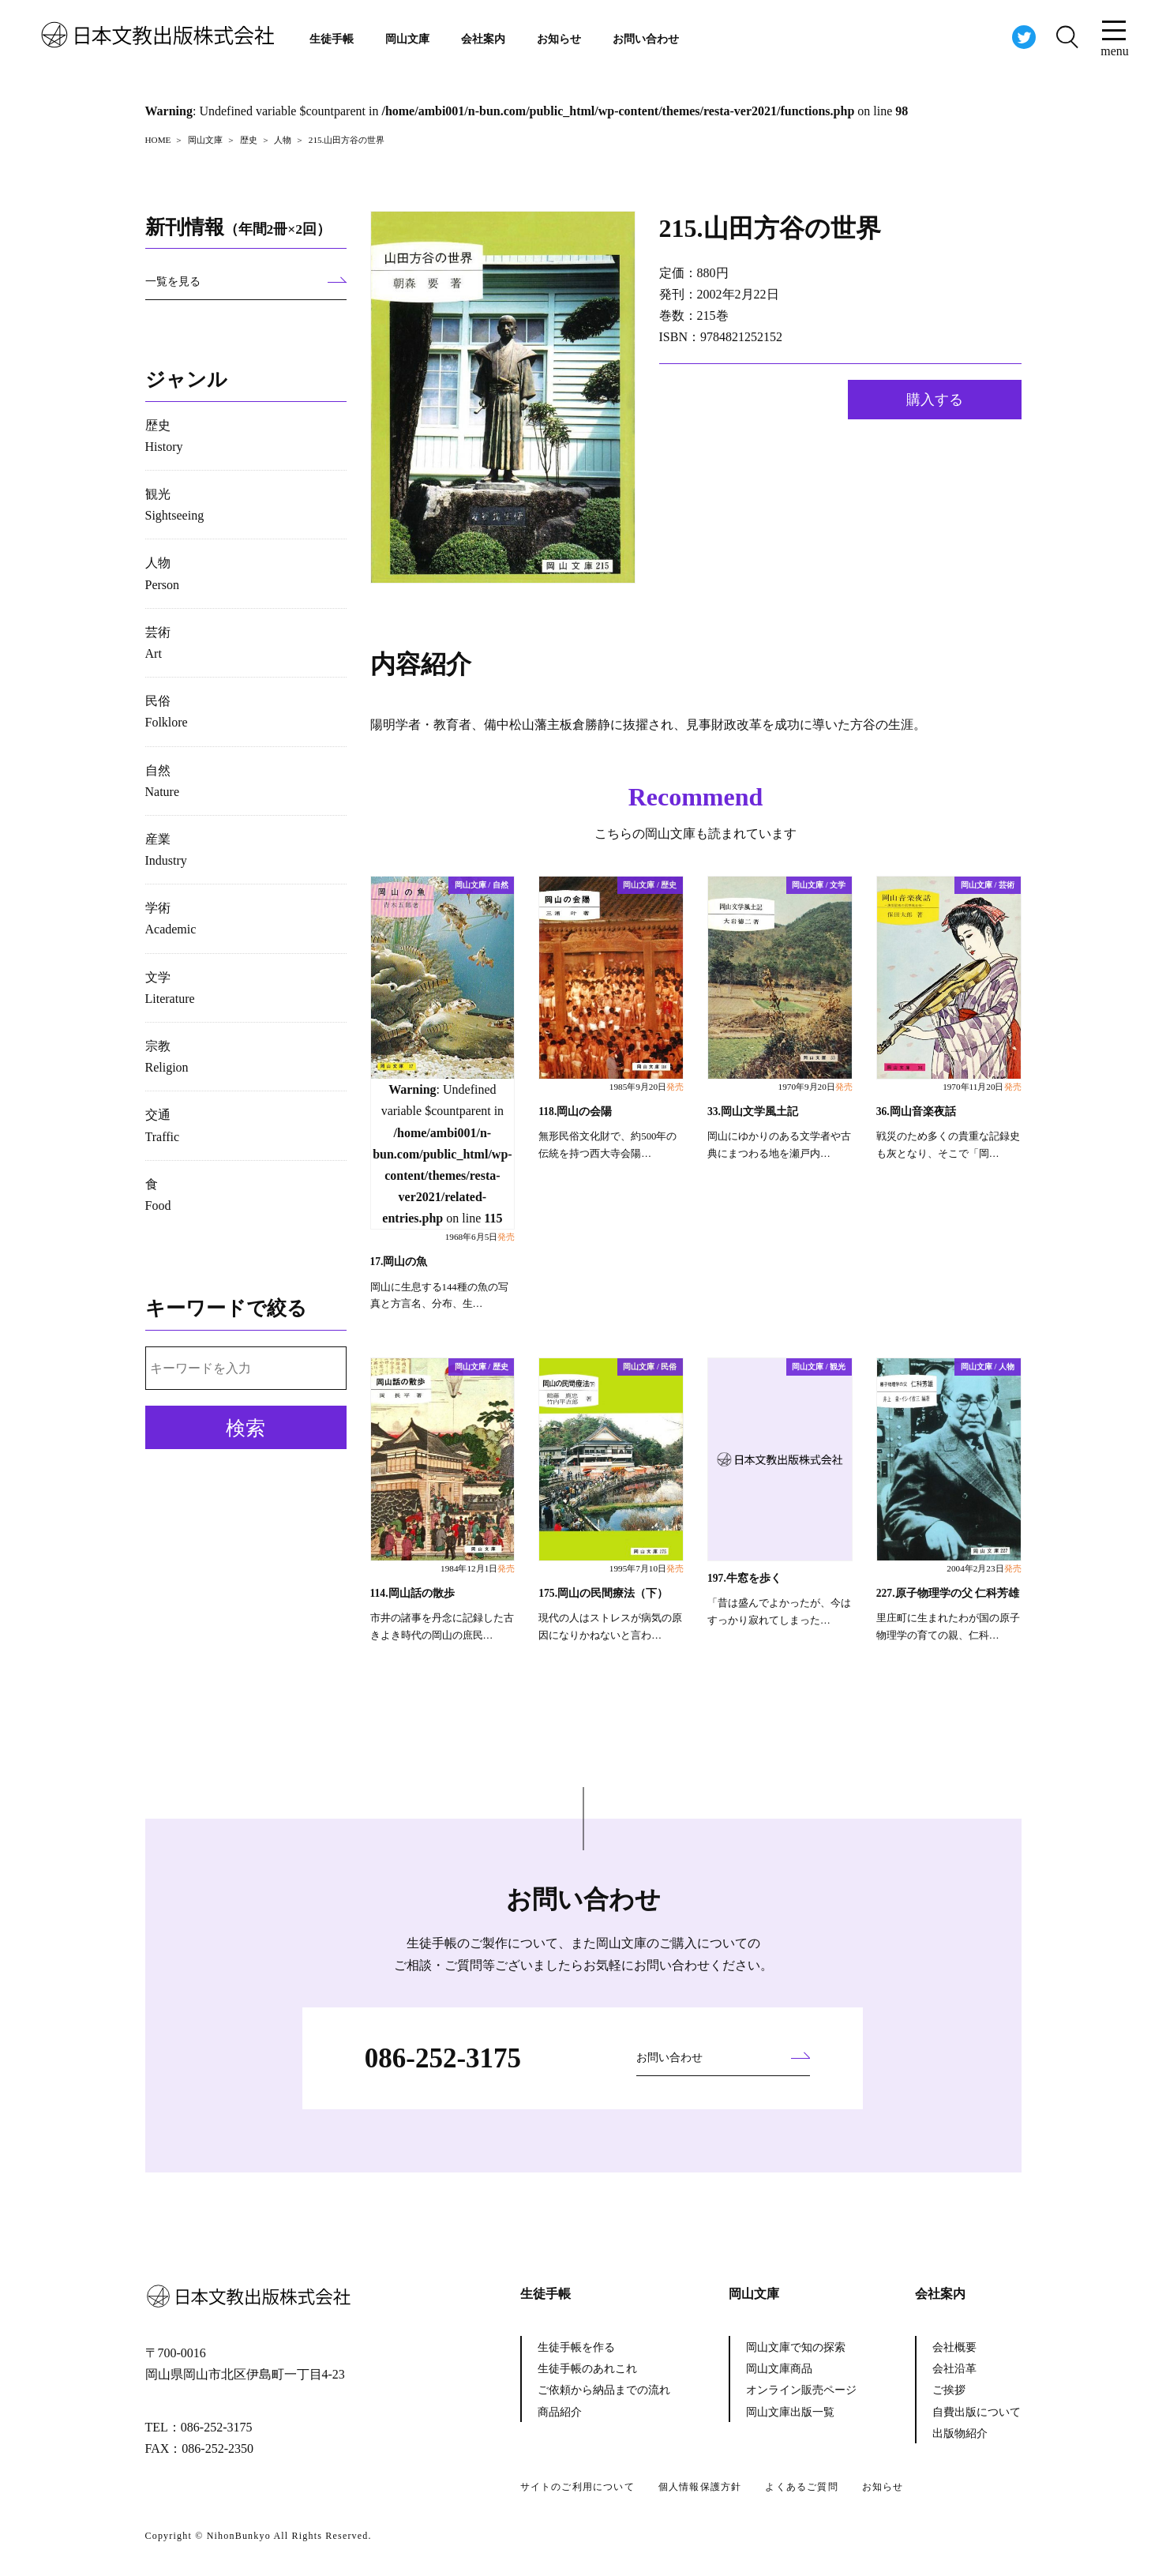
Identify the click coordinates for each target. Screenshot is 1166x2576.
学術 (171, 918)
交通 (162, 1125)
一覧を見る (173, 281)
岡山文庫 (407, 39)
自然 (162, 781)
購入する (934, 399)
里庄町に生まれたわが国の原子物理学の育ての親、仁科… (948, 1627)
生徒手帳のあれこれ (587, 2369)
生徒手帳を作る (576, 2347)
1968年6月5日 (480, 1236)
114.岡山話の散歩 (412, 1593)
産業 (166, 849)
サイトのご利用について (577, 2486)
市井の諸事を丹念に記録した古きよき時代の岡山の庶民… (442, 1627)
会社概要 (954, 2347)
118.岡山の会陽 (575, 1111)
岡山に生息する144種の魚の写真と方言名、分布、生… (439, 1296)
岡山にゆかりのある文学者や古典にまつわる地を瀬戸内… (779, 1145)
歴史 (164, 436)
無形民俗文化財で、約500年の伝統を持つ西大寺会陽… (607, 1145)
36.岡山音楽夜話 (916, 1111)
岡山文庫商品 (779, 2369)
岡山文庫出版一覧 (790, 2412)
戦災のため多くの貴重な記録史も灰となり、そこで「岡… (948, 1145)
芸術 (158, 642)
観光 (174, 504)
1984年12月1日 (478, 1568)
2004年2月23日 (984, 1568)
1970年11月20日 (982, 1086)
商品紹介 (560, 2412)
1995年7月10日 (646, 1568)
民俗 (166, 711)
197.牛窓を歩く (744, 1578)
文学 (170, 988)
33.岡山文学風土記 (752, 1111)
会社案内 (483, 39)
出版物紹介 (960, 2433)
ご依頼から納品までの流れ (604, 2390)
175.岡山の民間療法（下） (603, 1593)
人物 (162, 573)
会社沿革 (954, 2369)
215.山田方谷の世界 (770, 228)
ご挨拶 (948, 2390)
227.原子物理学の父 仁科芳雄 (947, 1593)
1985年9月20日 (646, 1086)
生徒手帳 (331, 39)
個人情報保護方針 (700, 2486)
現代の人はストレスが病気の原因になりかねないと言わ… (610, 1627)
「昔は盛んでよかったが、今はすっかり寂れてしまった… (779, 1612)
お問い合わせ (646, 39)
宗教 (167, 1056)
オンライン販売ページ (801, 2390)
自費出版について (976, 2412)
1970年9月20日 (815, 1086)
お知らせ (559, 39)
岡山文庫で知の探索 (795, 2347)
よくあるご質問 (801, 2486)
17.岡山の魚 (399, 1261)
